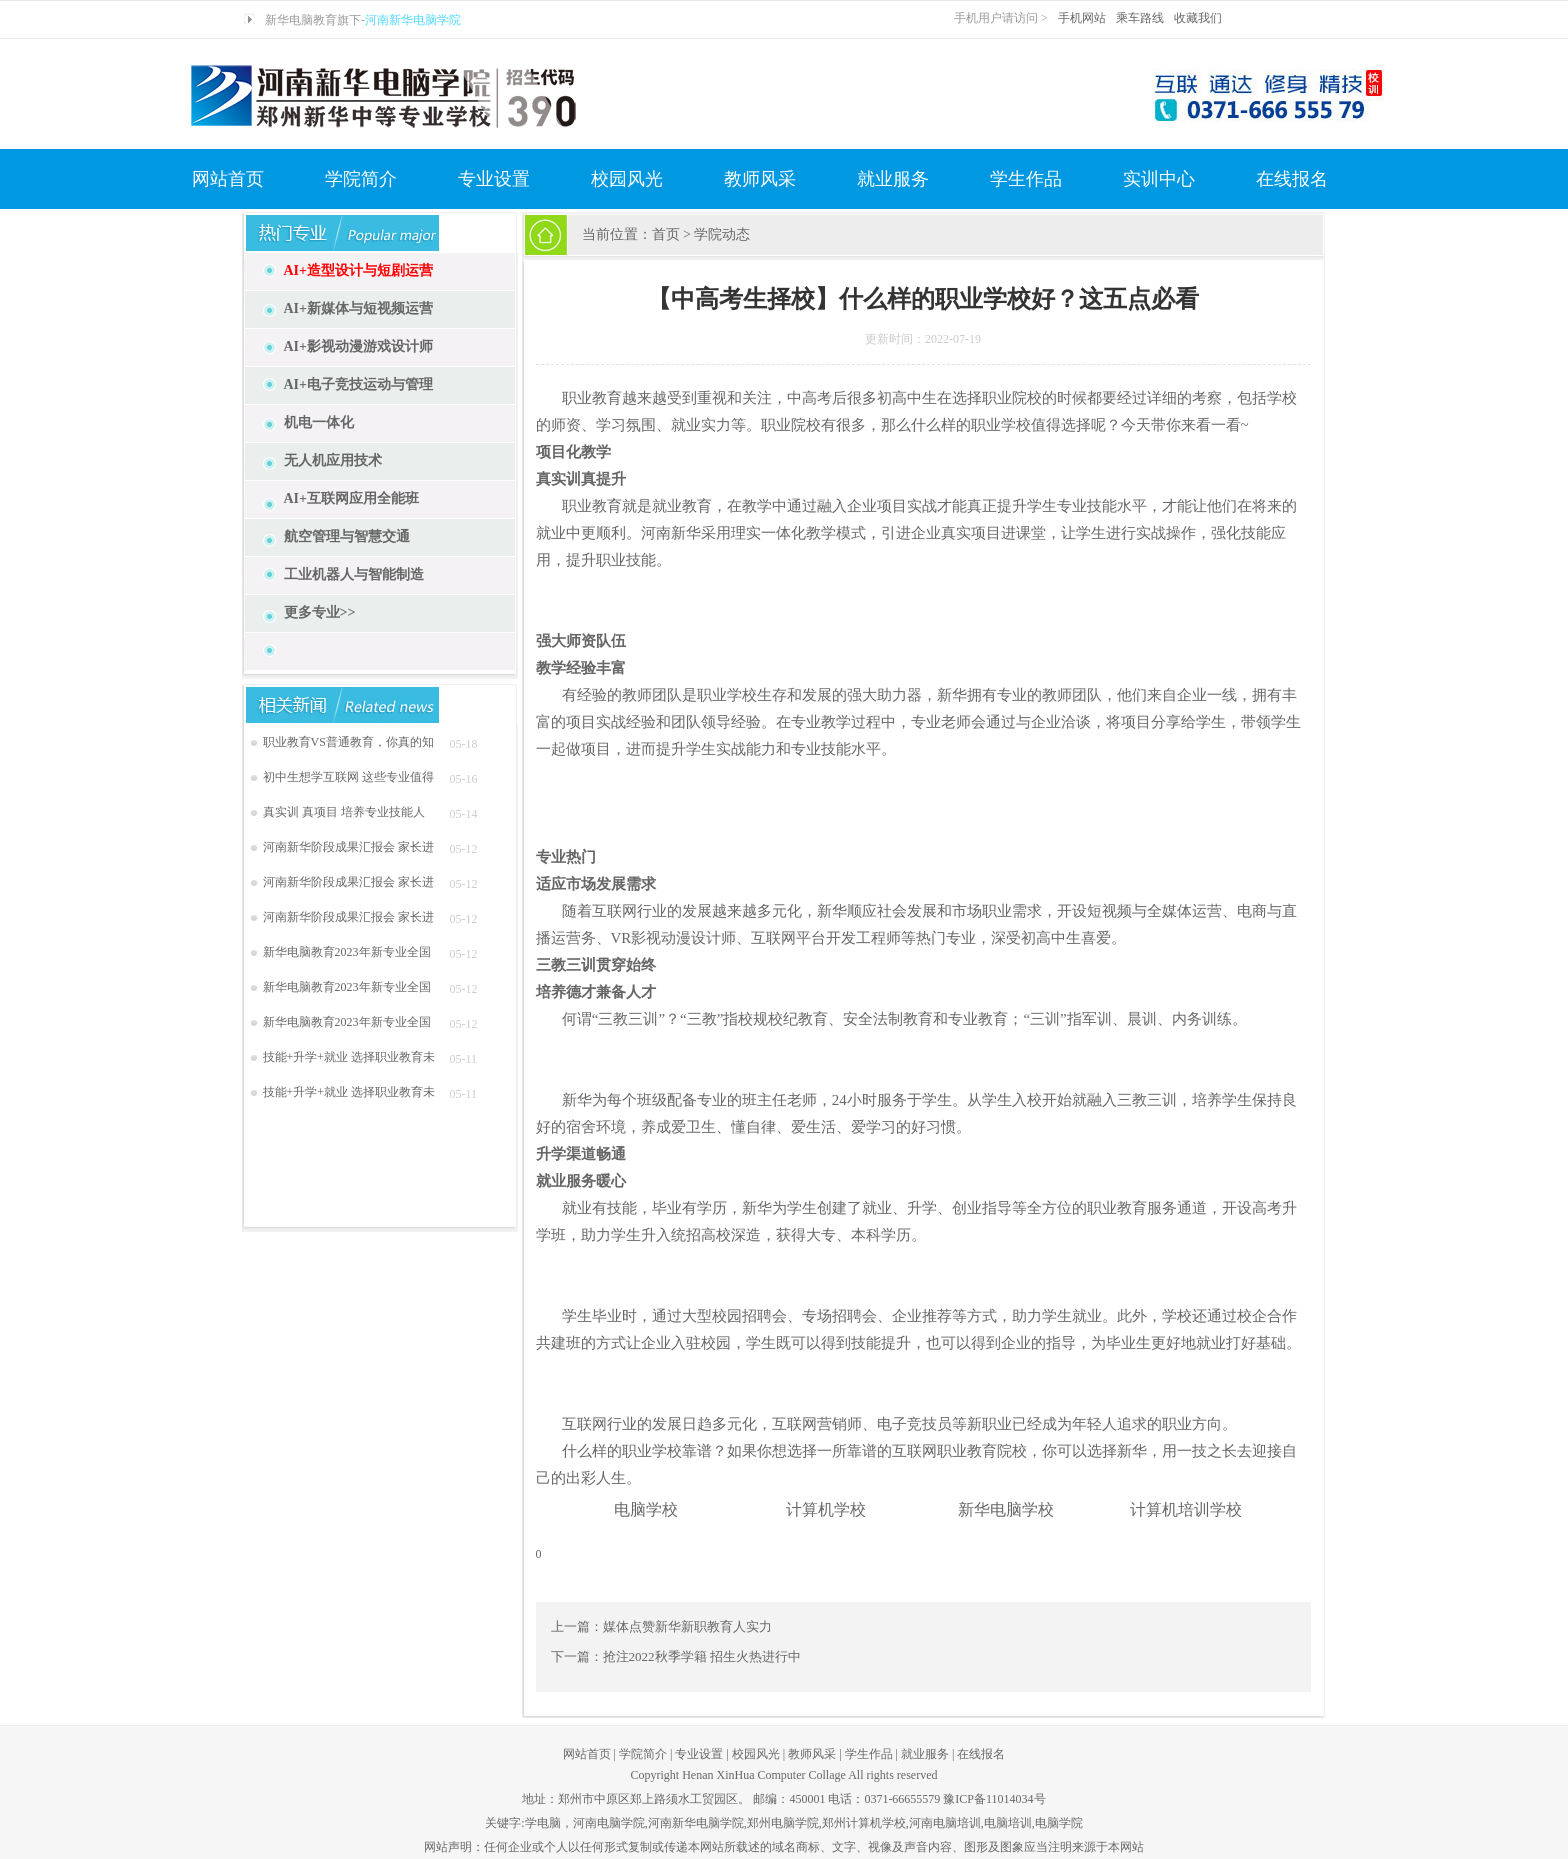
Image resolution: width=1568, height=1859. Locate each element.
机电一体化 (319, 422)
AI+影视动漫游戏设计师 (359, 346)
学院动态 (722, 234)
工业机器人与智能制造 (354, 574)
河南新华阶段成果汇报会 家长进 (348, 847)
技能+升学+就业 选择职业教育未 (349, 1057)
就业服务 (893, 179)
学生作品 (1026, 179)
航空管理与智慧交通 (347, 536)
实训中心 (1159, 179)
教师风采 (760, 179)
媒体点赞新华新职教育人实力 (687, 1626)
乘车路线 (1140, 18)
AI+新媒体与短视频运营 (359, 308)
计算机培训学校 (1186, 1509)
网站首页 (228, 179)
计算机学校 (826, 1509)
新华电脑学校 (1006, 1509)
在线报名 (1292, 179)
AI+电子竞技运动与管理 (359, 384)
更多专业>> (320, 612)
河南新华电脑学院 (413, 20)
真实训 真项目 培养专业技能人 (344, 812)
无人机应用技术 (333, 460)
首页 (666, 234)
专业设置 (494, 179)
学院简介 (361, 179)
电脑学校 (646, 1509)
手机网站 (1082, 18)
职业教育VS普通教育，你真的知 (348, 742)
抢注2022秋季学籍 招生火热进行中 (702, 1656)
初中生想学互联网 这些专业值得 (348, 777)
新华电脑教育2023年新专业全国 (347, 952)
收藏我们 (1198, 18)
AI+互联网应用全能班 (352, 498)
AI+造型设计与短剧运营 (359, 270)
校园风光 (627, 179)
